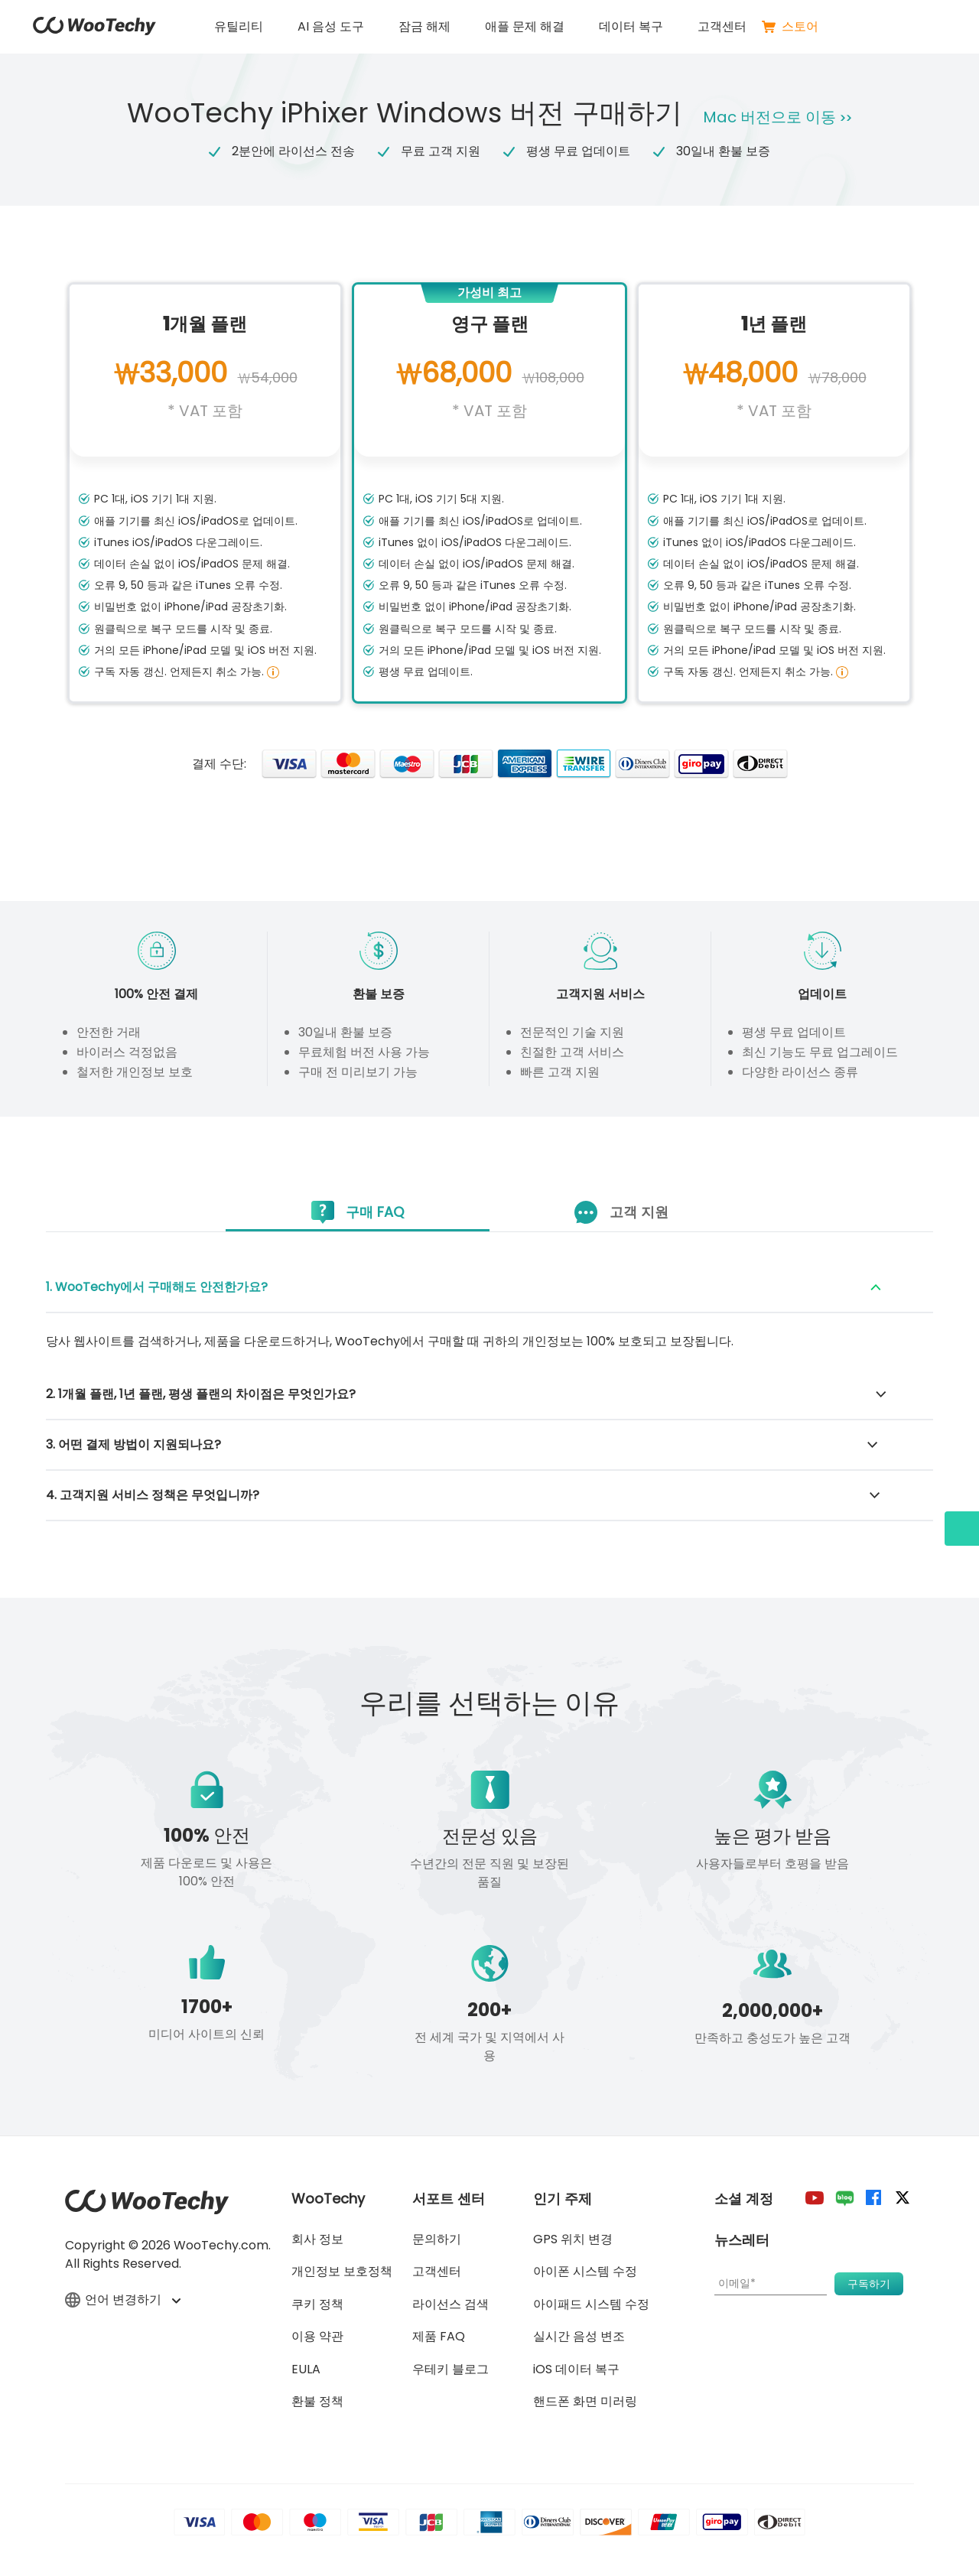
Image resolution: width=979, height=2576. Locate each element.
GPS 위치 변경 (573, 2239)
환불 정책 (317, 2401)
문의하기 (436, 2239)
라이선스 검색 (450, 2304)
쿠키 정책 (317, 2304)
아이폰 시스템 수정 (585, 2271)
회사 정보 (317, 2239)
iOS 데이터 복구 (576, 2369)
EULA (305, 2369)
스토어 (790, 26)
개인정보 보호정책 (341, 2271)
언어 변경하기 (122, 2300)
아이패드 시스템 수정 (591, 2304)
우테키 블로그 (450, 2369)
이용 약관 (317, 2336)
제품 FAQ (438, 2336)
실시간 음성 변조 (579, 2336)
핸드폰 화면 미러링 (585, 2401)
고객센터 (722, 26)
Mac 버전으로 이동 (780, 117)
